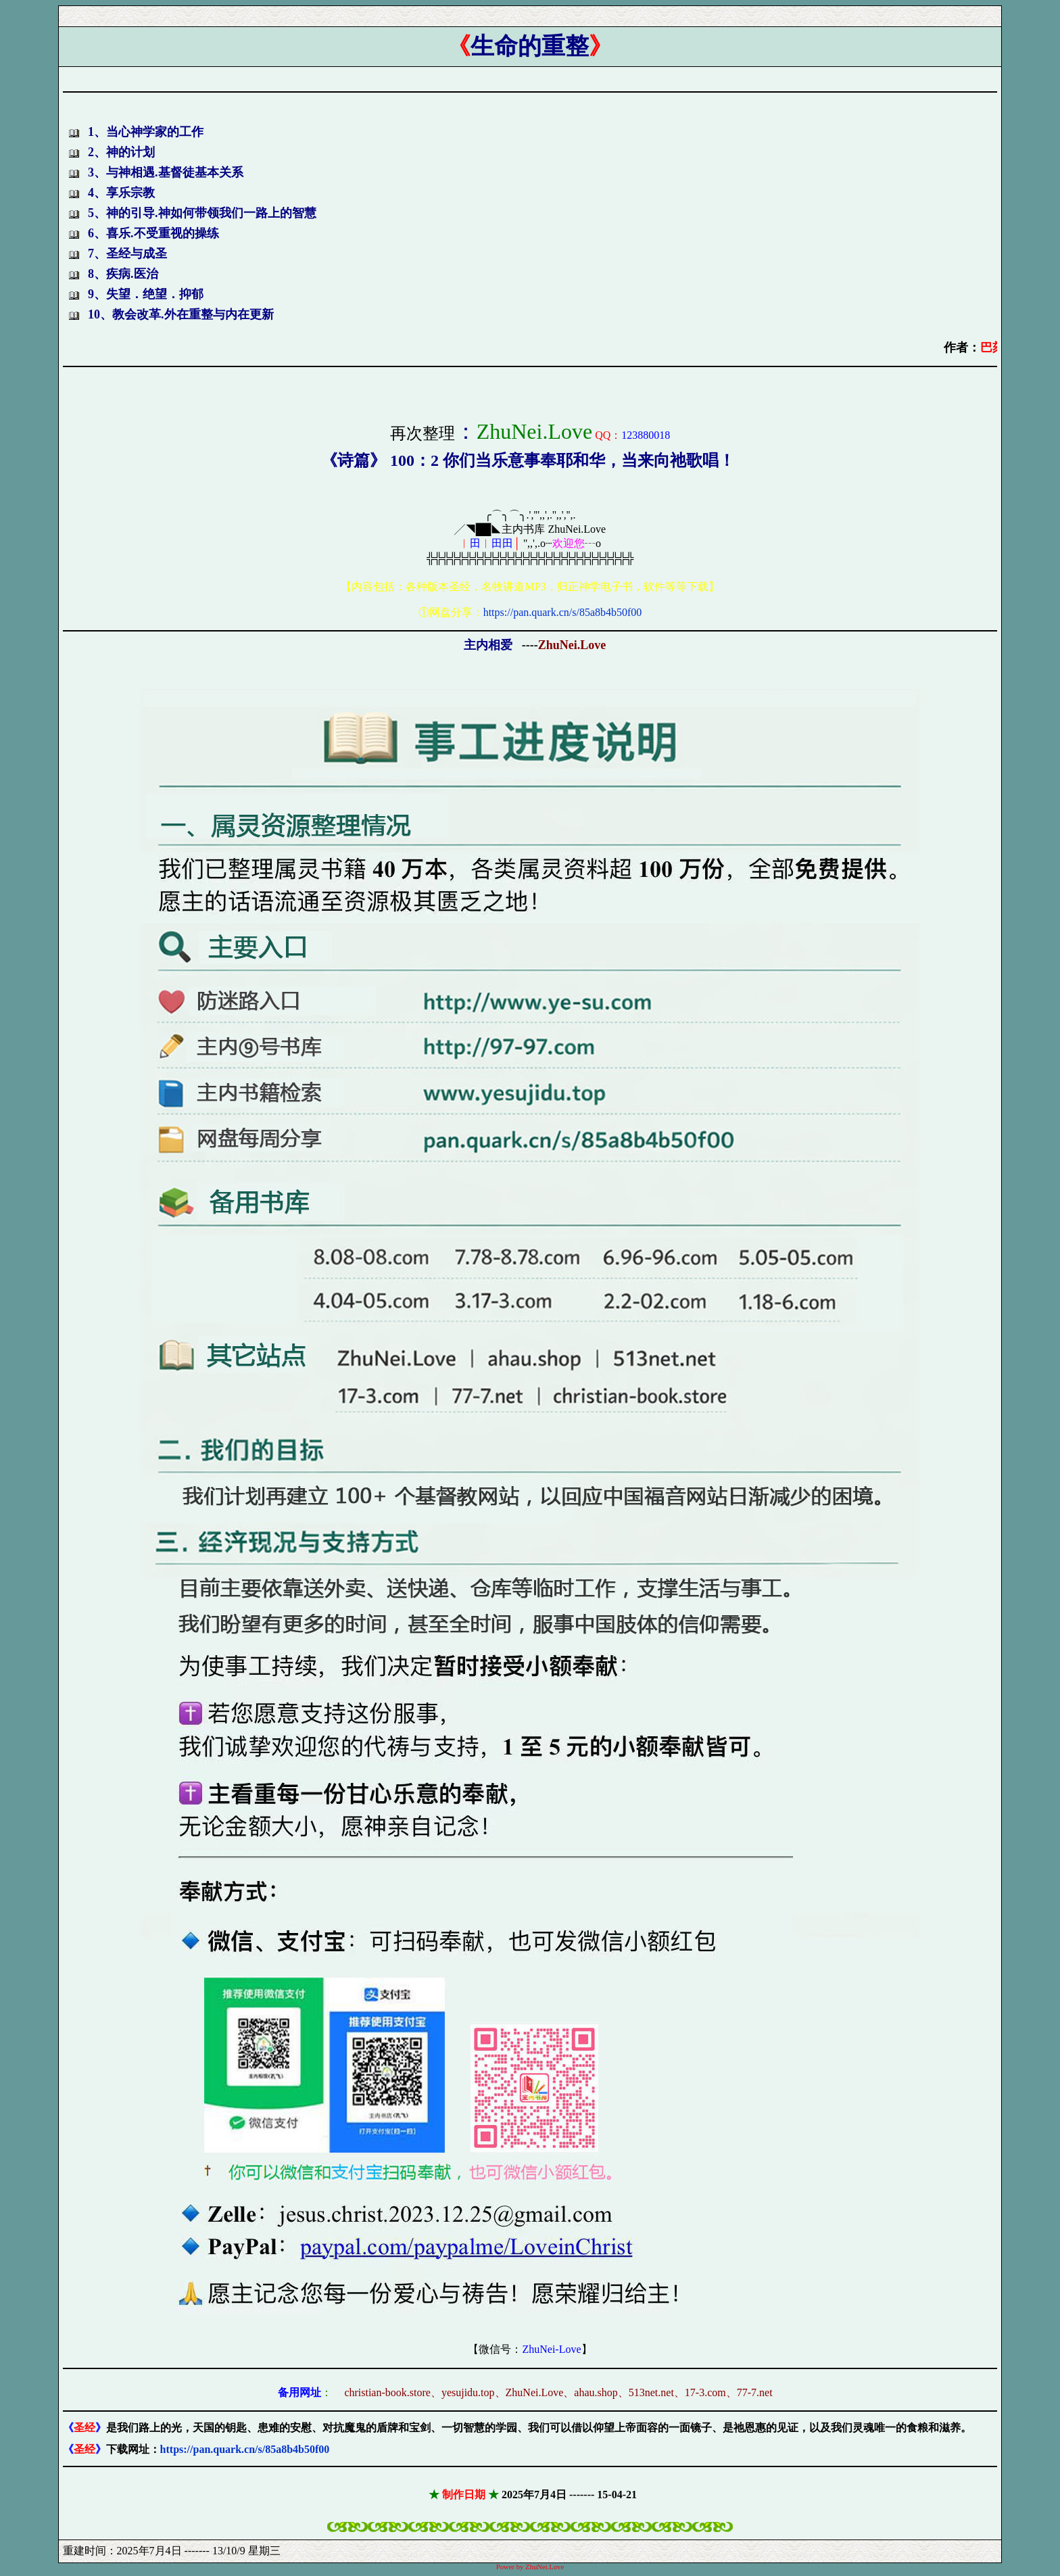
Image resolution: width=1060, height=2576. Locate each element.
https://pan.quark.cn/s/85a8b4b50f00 (562, 612)
